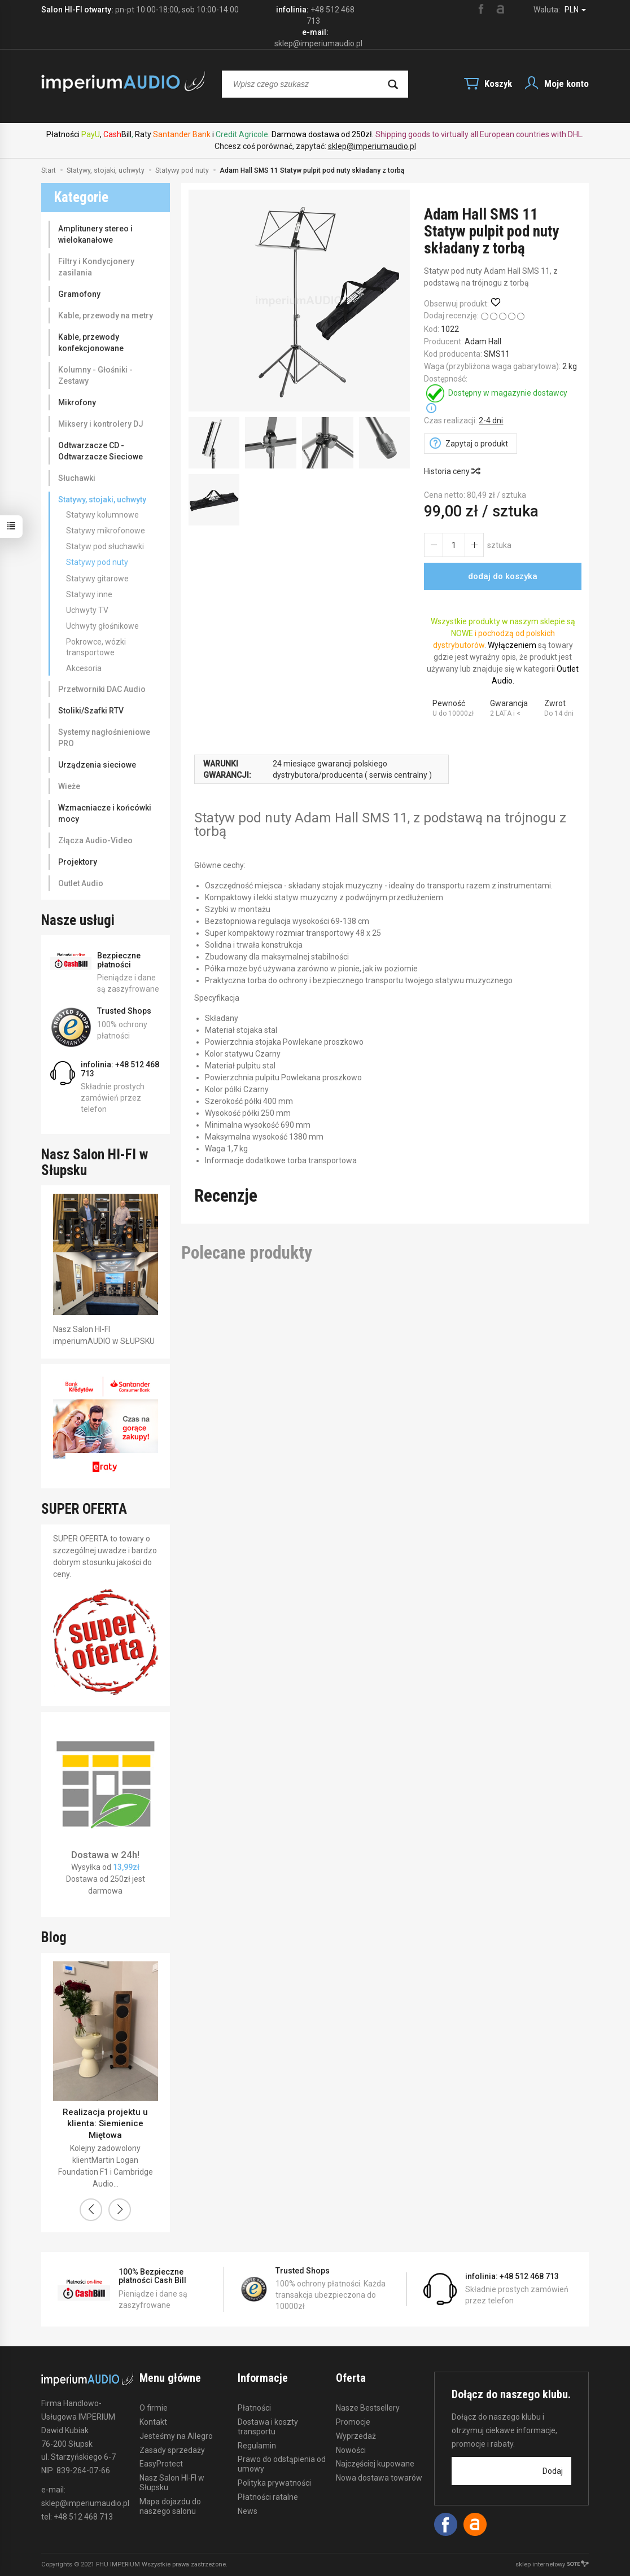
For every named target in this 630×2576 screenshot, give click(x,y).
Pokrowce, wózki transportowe (96, 646)
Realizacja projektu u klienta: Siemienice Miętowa (105, 2123)
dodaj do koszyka (502, 576)
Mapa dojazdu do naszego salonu (170, 2506)
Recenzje (225, 1195)
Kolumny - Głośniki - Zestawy (95, 375)
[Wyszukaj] (393, 84)
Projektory (77, 861)
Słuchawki (76, 478)
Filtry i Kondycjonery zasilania (96, 267)
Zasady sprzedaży (172, 2450)
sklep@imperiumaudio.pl (372, 146)
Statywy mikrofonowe (105, 530)
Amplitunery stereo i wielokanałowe (95, 234)
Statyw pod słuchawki (105, 546)
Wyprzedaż (356, 2436)
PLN (575, 9)
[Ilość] (454, 545)
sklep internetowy (552, 2564)
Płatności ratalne (268, 2496)
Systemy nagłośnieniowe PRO (104, 738)
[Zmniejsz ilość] (474, 545)
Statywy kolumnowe (102, 514)
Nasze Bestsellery (368, 2407)
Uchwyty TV (87, 610)
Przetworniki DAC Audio (102, 689)
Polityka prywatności (274, 2482)
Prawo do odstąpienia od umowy (282, 2464)
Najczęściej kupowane (375, 2463)
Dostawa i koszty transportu (268, 2426)
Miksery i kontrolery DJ (100, 423)
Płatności (254, 2407)
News (247, 2511)
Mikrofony (77, 402)
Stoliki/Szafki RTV (91, 710)
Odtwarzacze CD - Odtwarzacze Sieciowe (100, 451)
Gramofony (79, 294)
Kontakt (153, 2421)
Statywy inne (89, 594)
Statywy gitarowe (97, 578)
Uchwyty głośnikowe (102, 625)
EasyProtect (161, 2463)
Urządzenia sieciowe (97, 764)
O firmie (153, 2407)
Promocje (353, 2421)
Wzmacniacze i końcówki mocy (104, 813)
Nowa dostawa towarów (379, 2477)
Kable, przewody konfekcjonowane (91, 342)
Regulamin (257, 2445)
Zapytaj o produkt (476, 443)
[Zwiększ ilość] (433, 545)
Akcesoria (84, 668)
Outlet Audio (80, 883)
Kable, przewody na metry (105, 315)
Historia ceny (451, 471)
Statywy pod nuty (97, 562)
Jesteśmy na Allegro (176, 2436)
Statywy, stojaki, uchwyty (102, 499)
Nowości (351, 2450)
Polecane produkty (246, 1252)
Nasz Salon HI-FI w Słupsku (171, 2482)
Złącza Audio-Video (95, 840)
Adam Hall (483, 341)
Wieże (69, 786)
